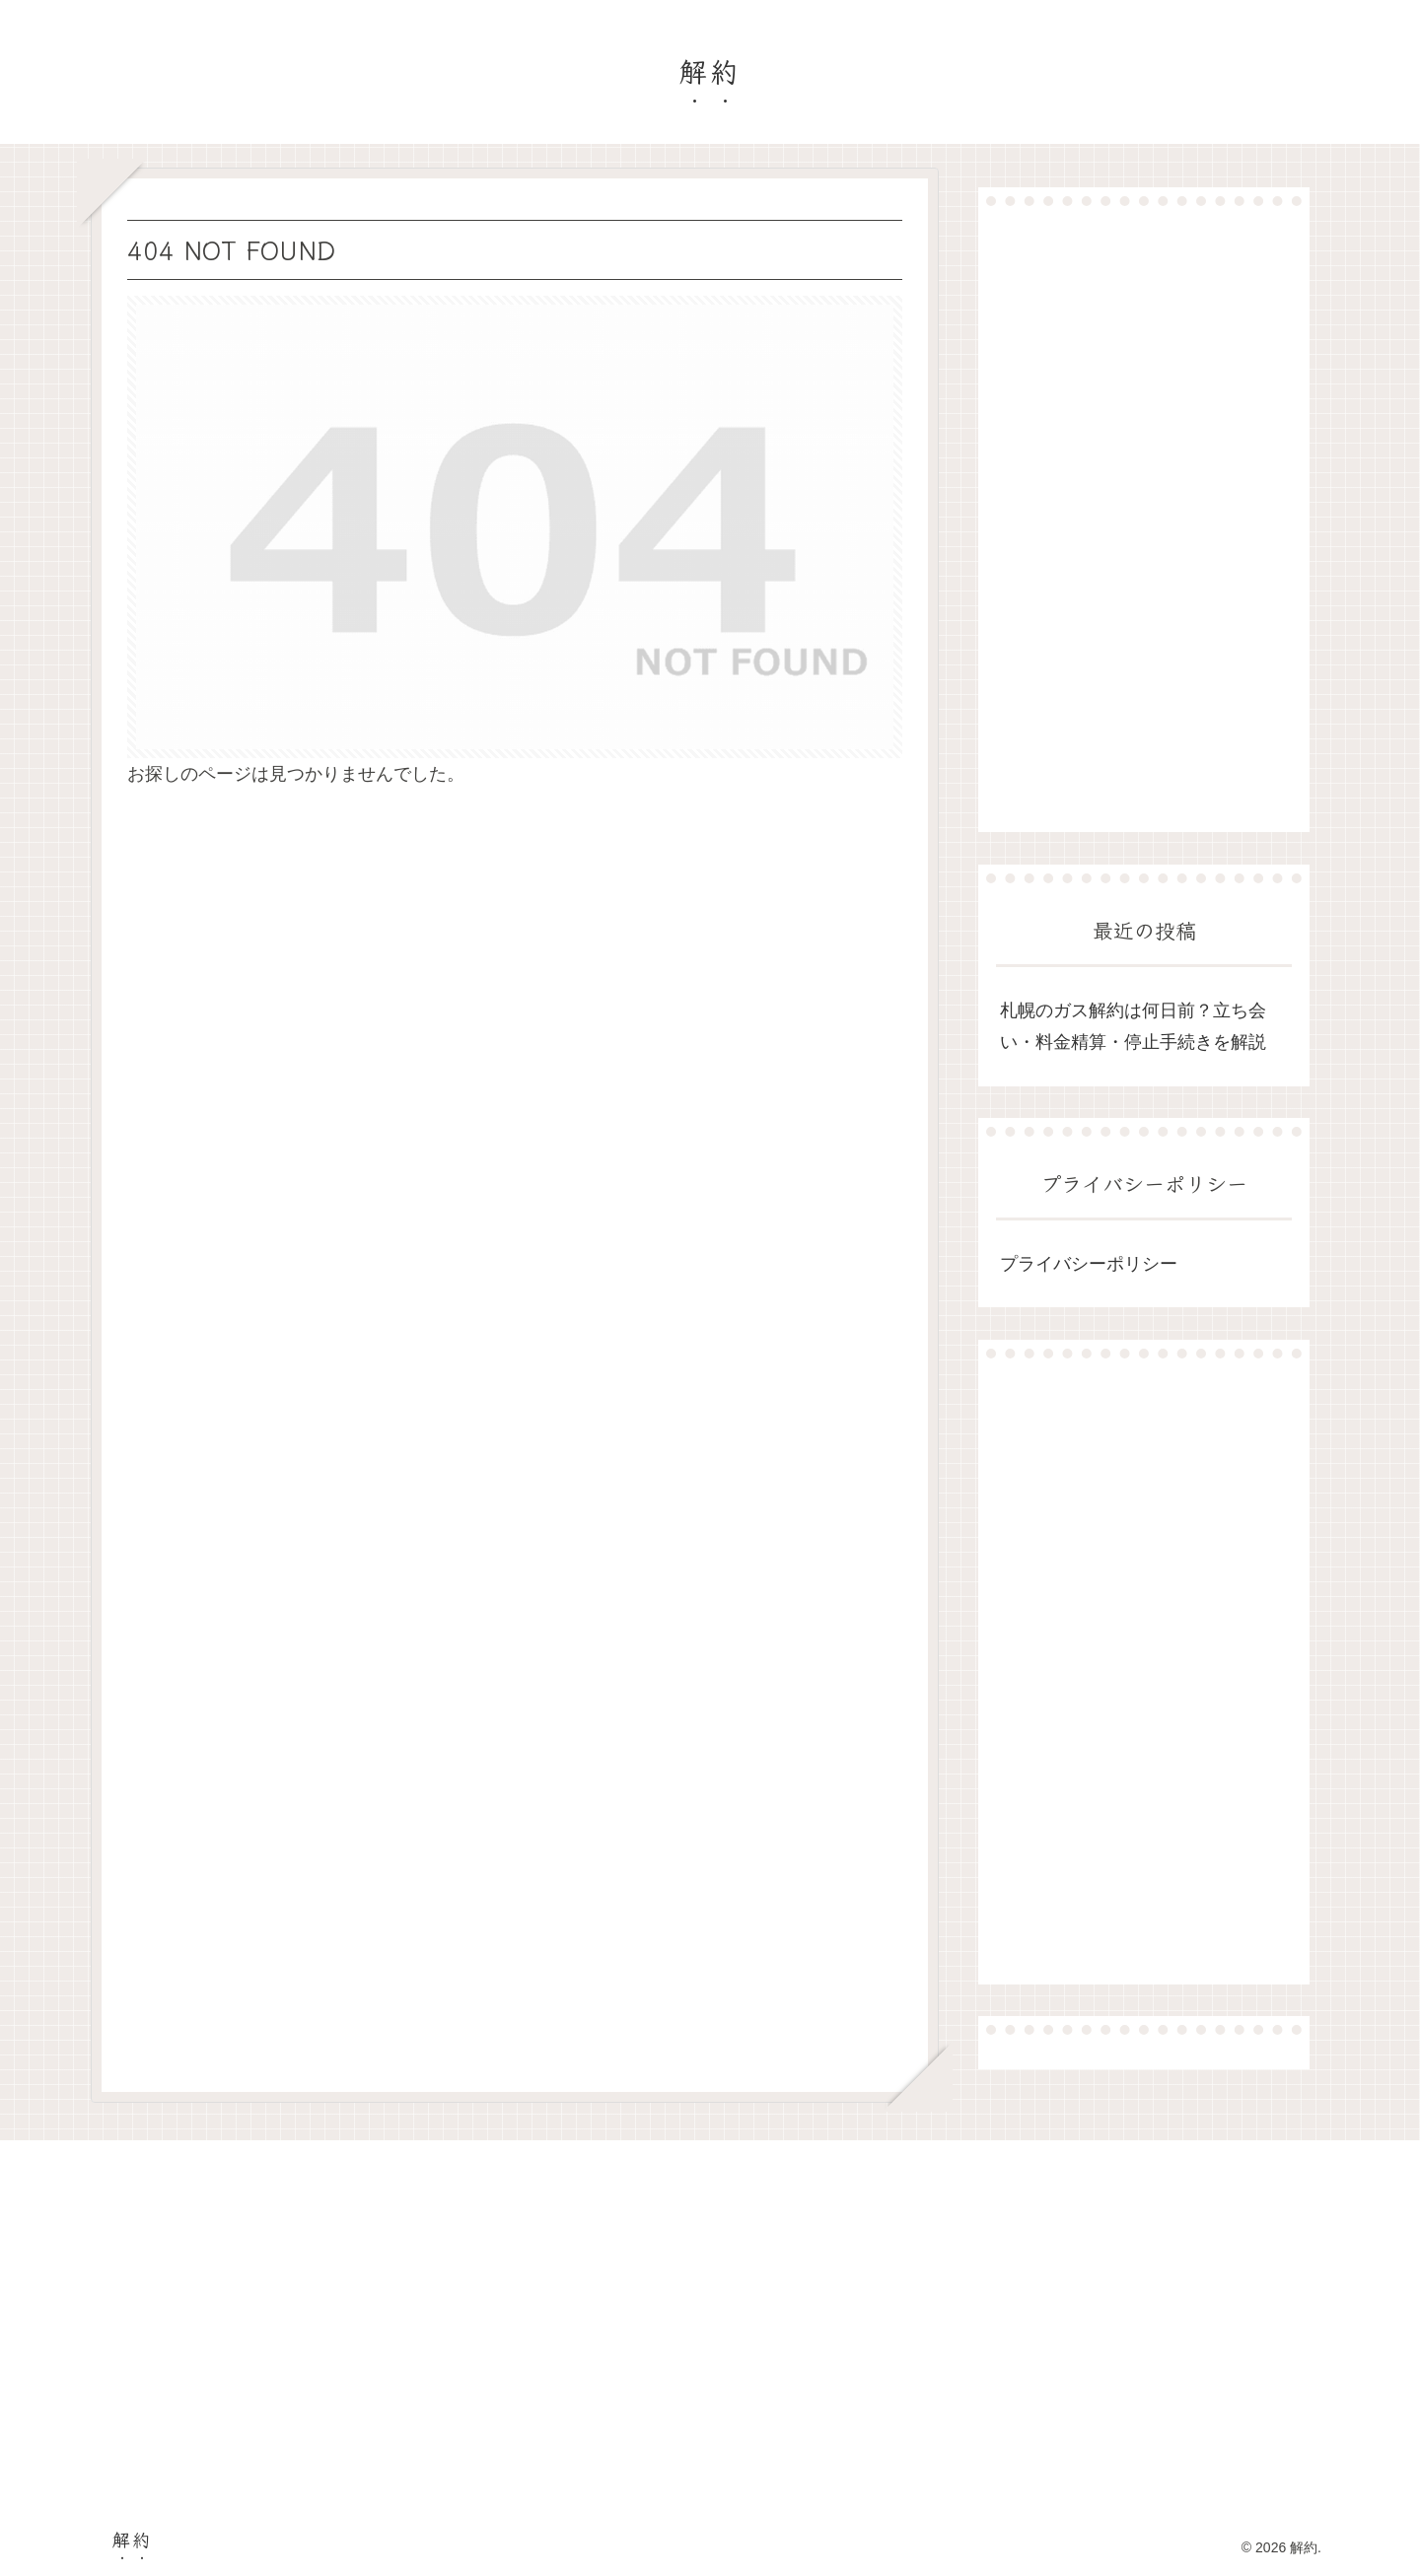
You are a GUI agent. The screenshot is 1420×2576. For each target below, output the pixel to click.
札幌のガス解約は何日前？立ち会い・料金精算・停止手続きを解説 (1133, 1026)
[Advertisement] (1144, 518)
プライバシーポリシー (1088, 1264)
